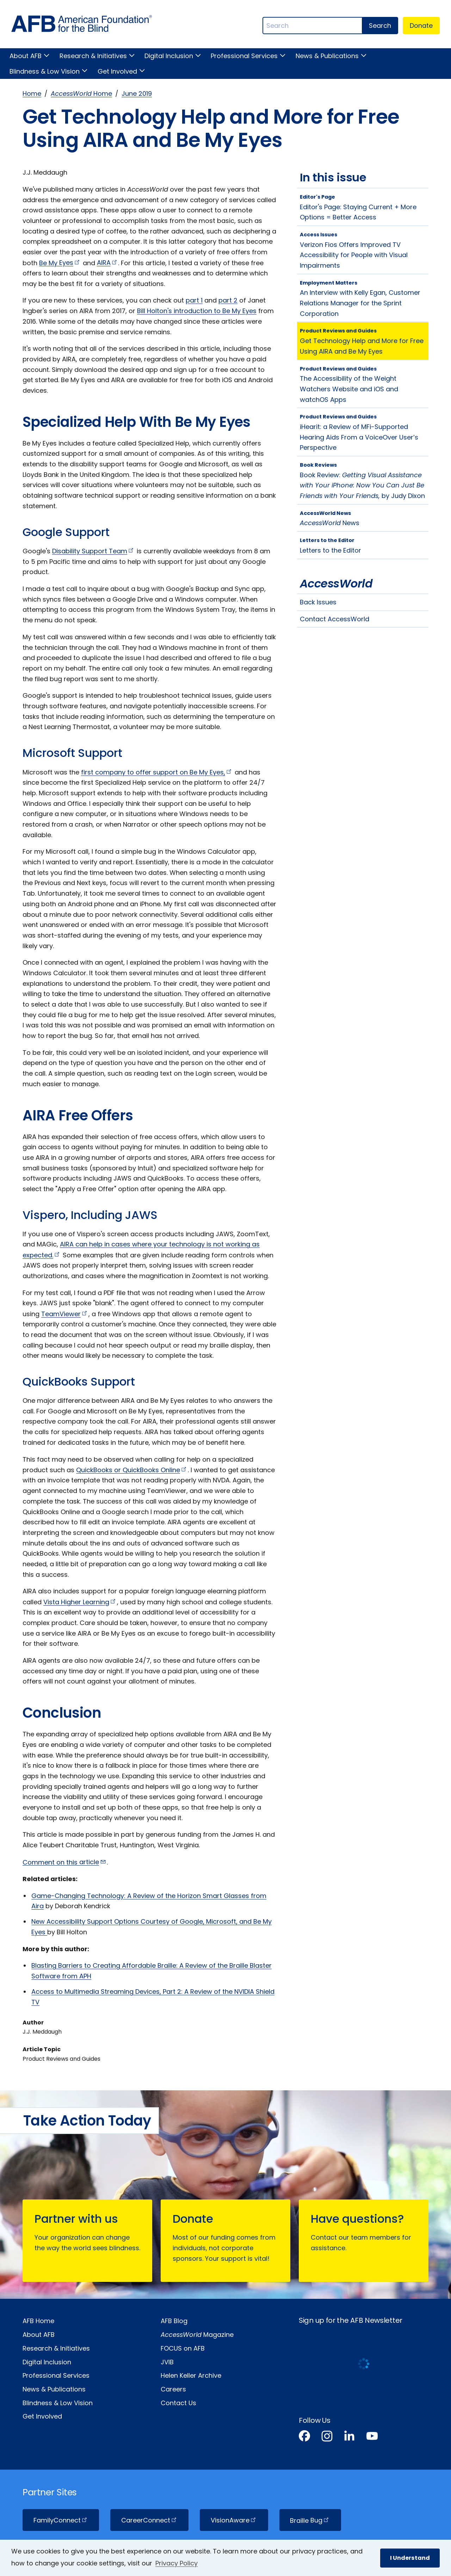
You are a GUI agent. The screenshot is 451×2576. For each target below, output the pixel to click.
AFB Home (38, 2320)
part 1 (194, 300)
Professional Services (244, 55)
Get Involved (117, 71)
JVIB (167, 2362)
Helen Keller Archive (191, 2375)
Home (32, 93)
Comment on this (65, 1862)
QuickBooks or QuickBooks (132, 1470)
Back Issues (318, 602)
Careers (173, 2389)
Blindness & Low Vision (45, 71)
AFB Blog (174, 2320)
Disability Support (93, 551)
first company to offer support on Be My (157, 772)
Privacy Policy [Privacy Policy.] (176, 2563)
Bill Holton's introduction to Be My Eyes (197, 310)
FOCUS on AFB (183, 2348)
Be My (60, 262)
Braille (310, 2520)
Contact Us (178, 2402)
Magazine (197, 2334)
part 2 (227, 300)
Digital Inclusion (168, 55)
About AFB (26, 55)
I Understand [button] (410, 2558)
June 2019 (137, 93)
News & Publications (327, 55)
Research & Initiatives (93, 55)
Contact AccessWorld (334, 619)
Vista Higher (80, 1602)
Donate (421, 25)
